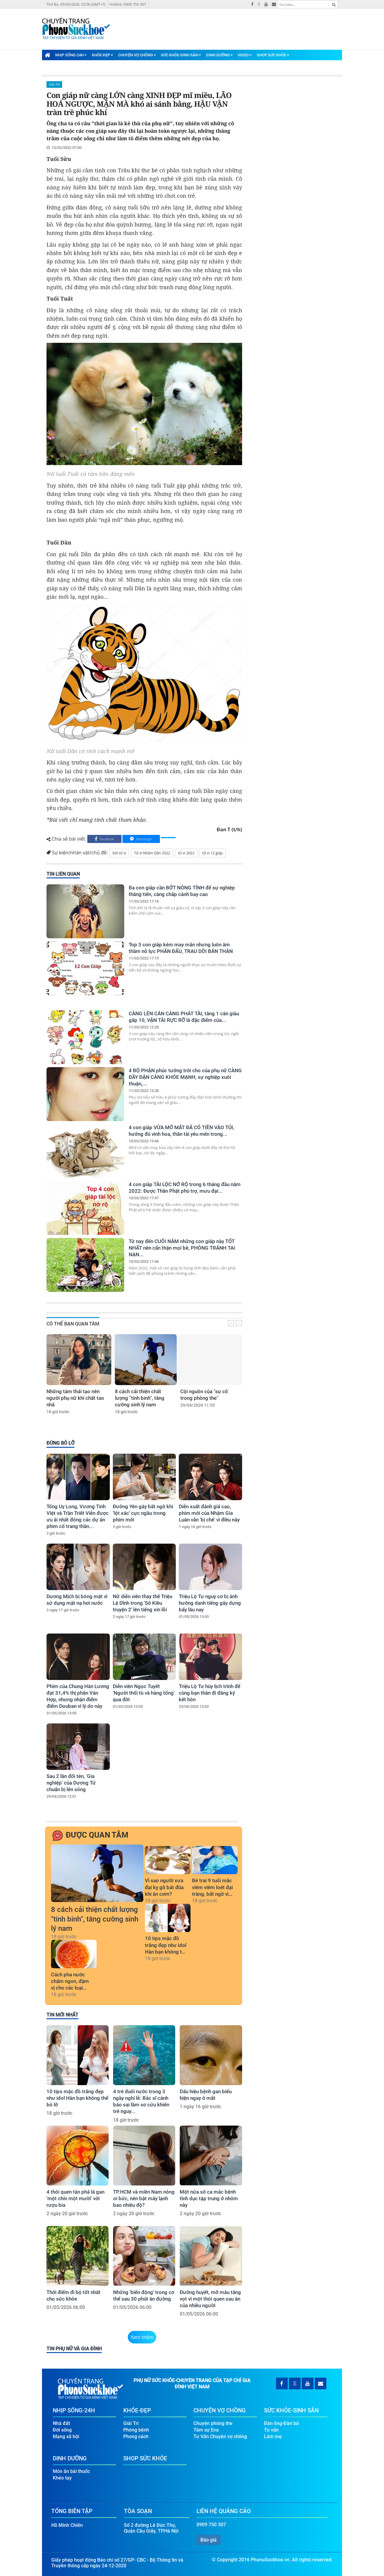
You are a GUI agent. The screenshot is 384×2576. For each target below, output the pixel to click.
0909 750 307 (211, 2524)
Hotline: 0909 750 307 (128, 4)
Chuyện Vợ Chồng (137, 55)
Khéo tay (62, 2478)
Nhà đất (61, 2423)
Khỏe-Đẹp (102, 55)
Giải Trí (54, 84)
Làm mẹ (273, 2436)
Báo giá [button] (208, 2540)
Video (245, 55)
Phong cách (135, 2436)
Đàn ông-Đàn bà (281, 2423)
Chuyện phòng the (213, 2423)
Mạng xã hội (66, 2436)
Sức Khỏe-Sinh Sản (181, 55)
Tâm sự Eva (206, 2430)
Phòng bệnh (136, 2430)
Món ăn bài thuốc (71, 2471)
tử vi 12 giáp (212, 853)
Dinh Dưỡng (219, 55)
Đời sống (62, 2430)
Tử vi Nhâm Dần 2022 (152, 853)
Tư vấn (271, 2430)
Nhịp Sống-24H (71, 55)
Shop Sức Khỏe (273, 55)
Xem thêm (142, 2337)
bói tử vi (119, 853)
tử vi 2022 (186, 853)
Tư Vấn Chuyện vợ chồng (220, 2436)
